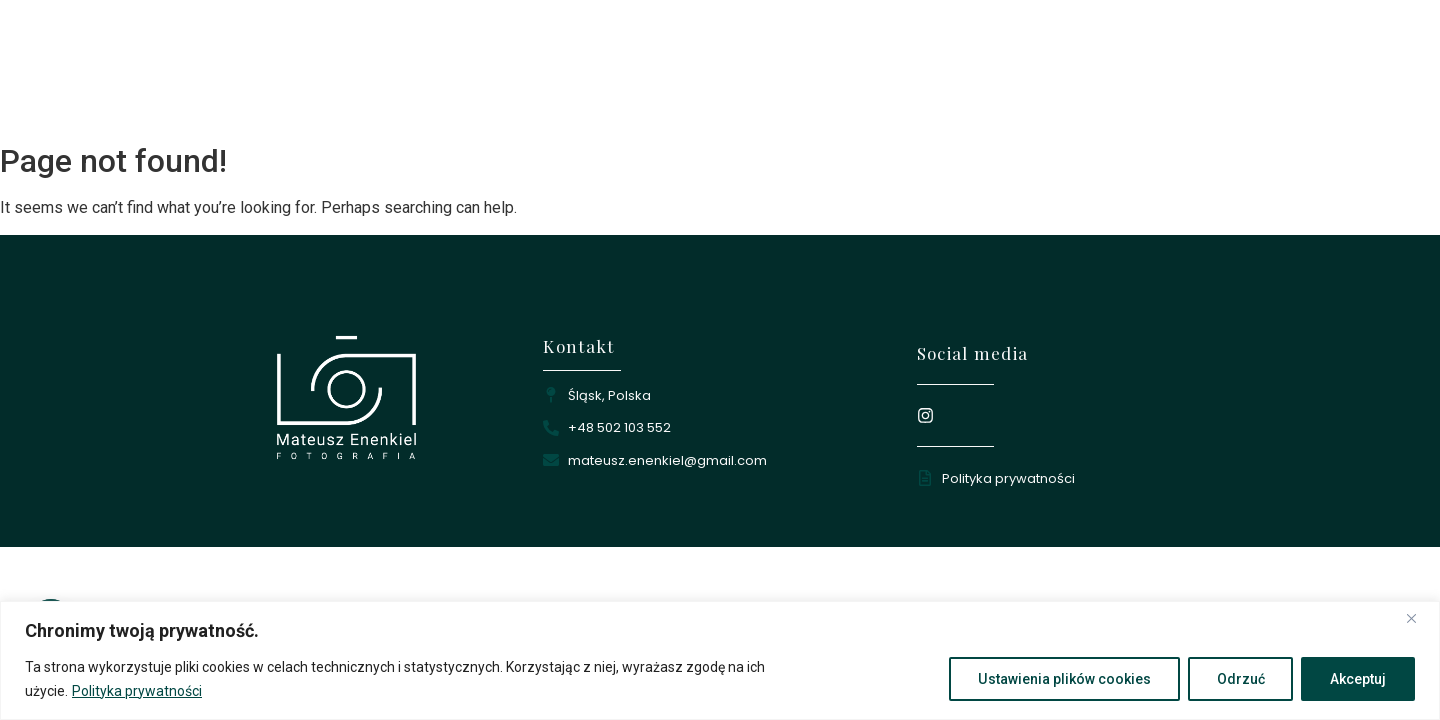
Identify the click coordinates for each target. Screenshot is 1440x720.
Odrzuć (1240, 679)
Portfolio (918, 75)
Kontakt (1104, 75)
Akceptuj (1358, 679)
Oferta (1013, 75)
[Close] (1419, 618)
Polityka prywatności (137, 691)
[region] (720, 660)
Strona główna (703, 75)
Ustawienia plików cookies (1064, 679)
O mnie (821, 75)
